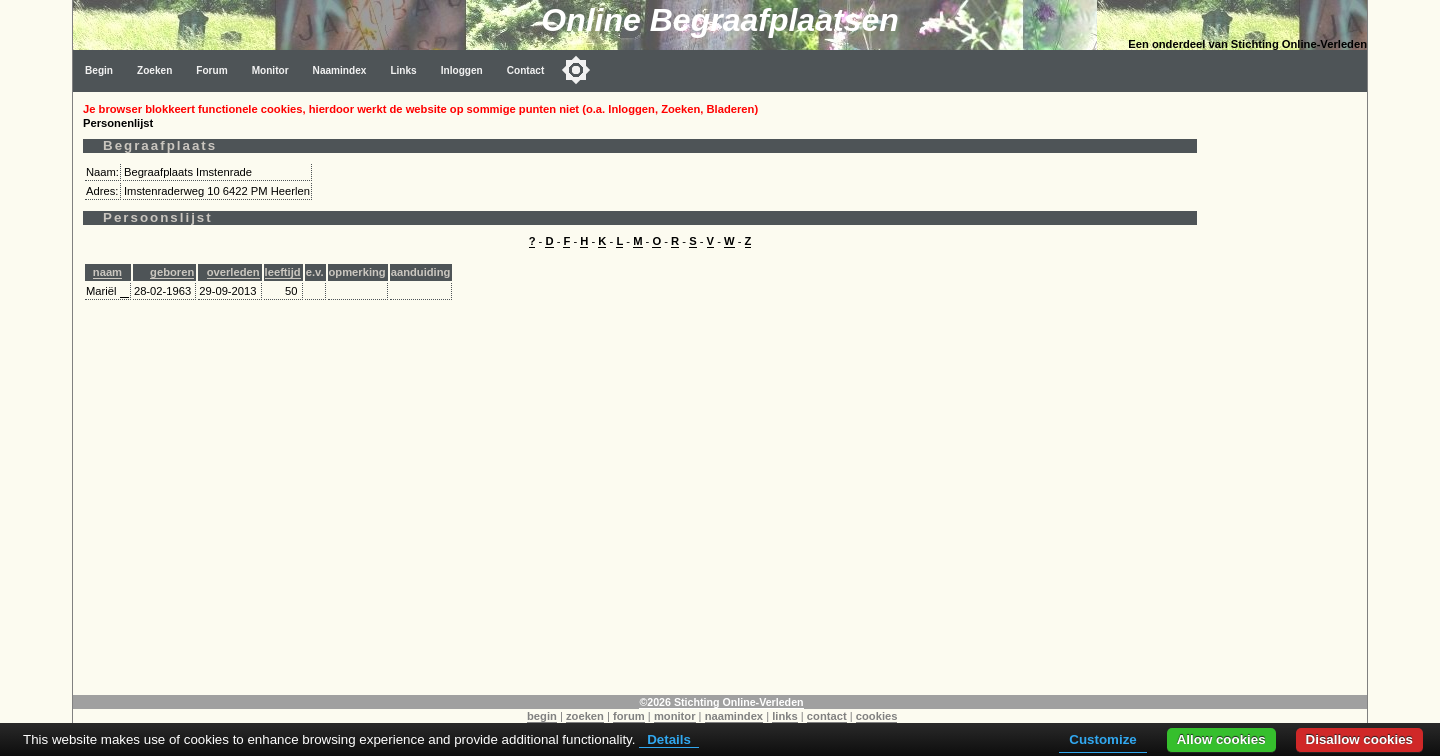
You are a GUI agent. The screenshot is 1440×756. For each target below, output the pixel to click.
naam (107, 272)
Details (669, 739)
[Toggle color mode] (576, 70)
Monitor (270, 70)
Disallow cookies (1359, 739)
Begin (99, 70)
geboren (172, 272)
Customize (1102, 739)
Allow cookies (1221, 739)
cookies (877, 716)
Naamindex (340, 70)
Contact (526, 70)
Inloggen (462, 70)
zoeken (585, 716)
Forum (211, 70)
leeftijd (283, 272)
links (785, 716)
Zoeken (154, 70)
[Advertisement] (1287, 392)
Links (403, 70)
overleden (233, 272)
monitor (675, 716)
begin (542, 716)
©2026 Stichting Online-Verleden (721, 702)
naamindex (734, 716)
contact (827, 716)
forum (629, 716)
